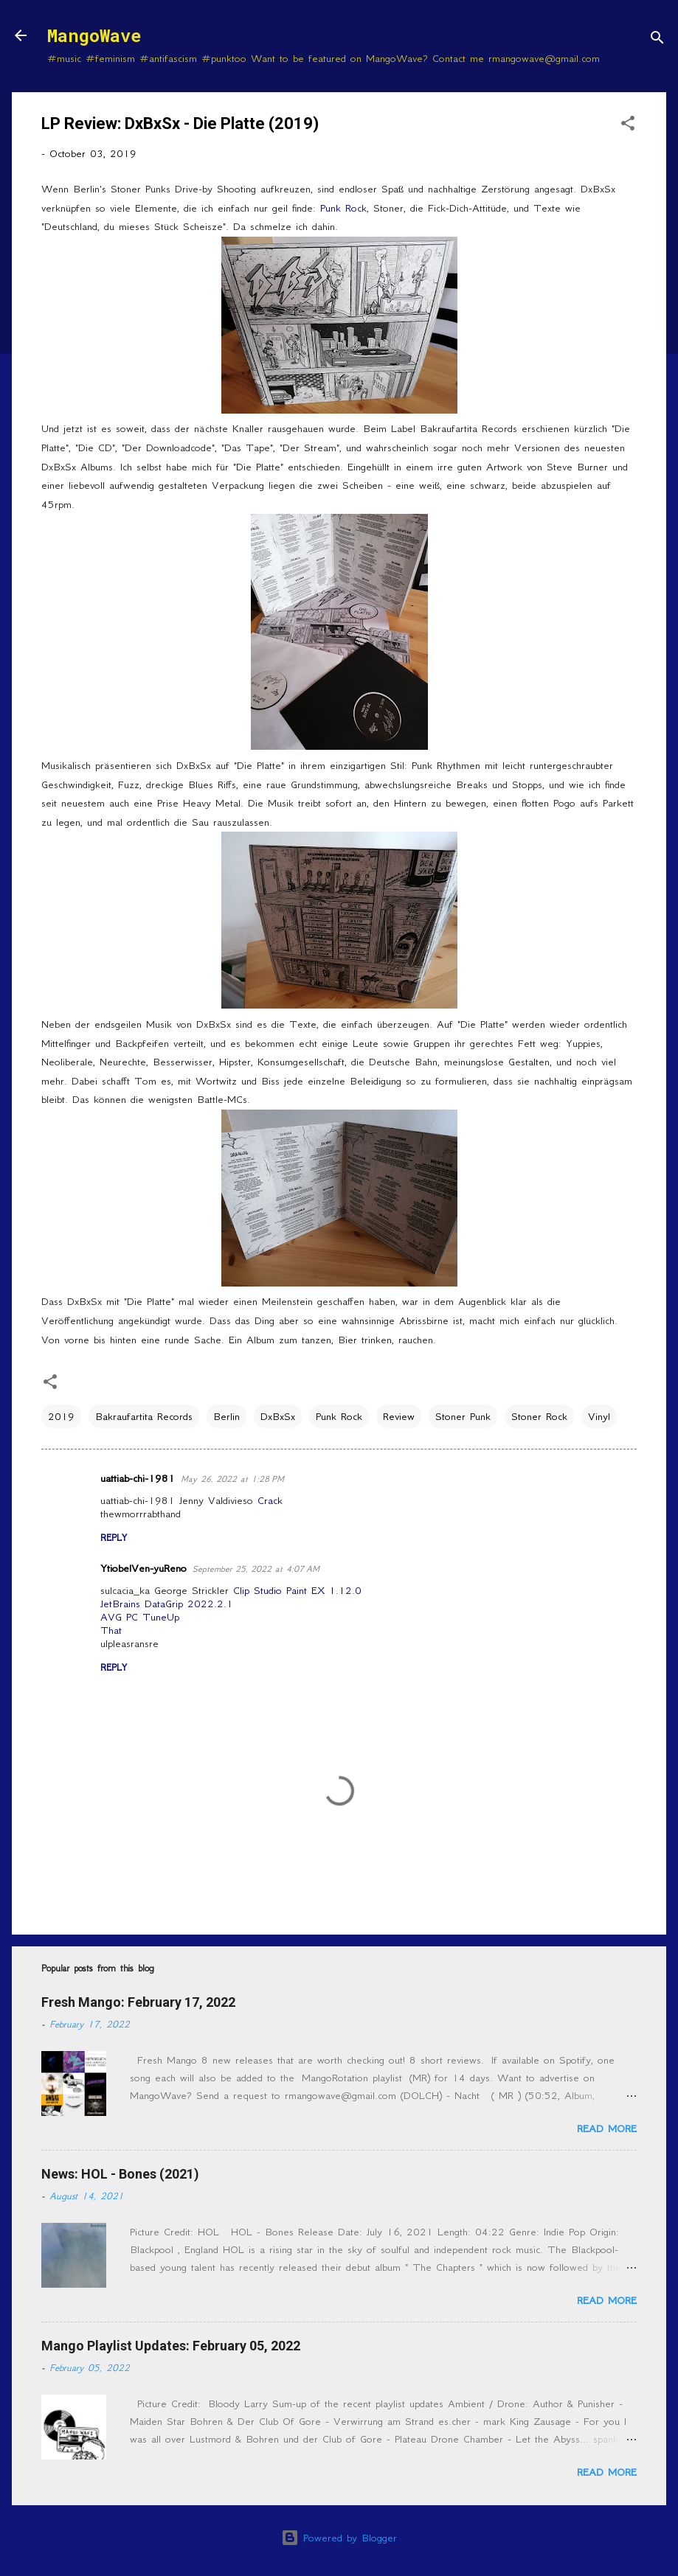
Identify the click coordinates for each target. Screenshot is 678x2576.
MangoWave (94, 35)
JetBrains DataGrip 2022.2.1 (166, 1603)
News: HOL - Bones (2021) (120, 2174)
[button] (628, 125)
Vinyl (599, 1416)
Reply (113, 1537)
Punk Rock (343, 208)
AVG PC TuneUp (139, 1616)
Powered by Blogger (339, 2537)
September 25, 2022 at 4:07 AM (256, 1569)
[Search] (657, 40)
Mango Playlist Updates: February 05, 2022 (170, 2345)
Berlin (226, 1416)
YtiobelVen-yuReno (143, 1568)
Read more (607, 2128)
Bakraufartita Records (144, 1416)
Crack (270, 1500)
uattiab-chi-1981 (137, 1478)
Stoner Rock (539, 1416)
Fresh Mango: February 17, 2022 (138, 2002)
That (111, 1630)
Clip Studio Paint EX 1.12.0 (297, 1590)
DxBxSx (277, 1416)
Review (399, 1416)
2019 (61, 1416)
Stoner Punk (463, 1416)
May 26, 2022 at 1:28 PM (232, 1479)
